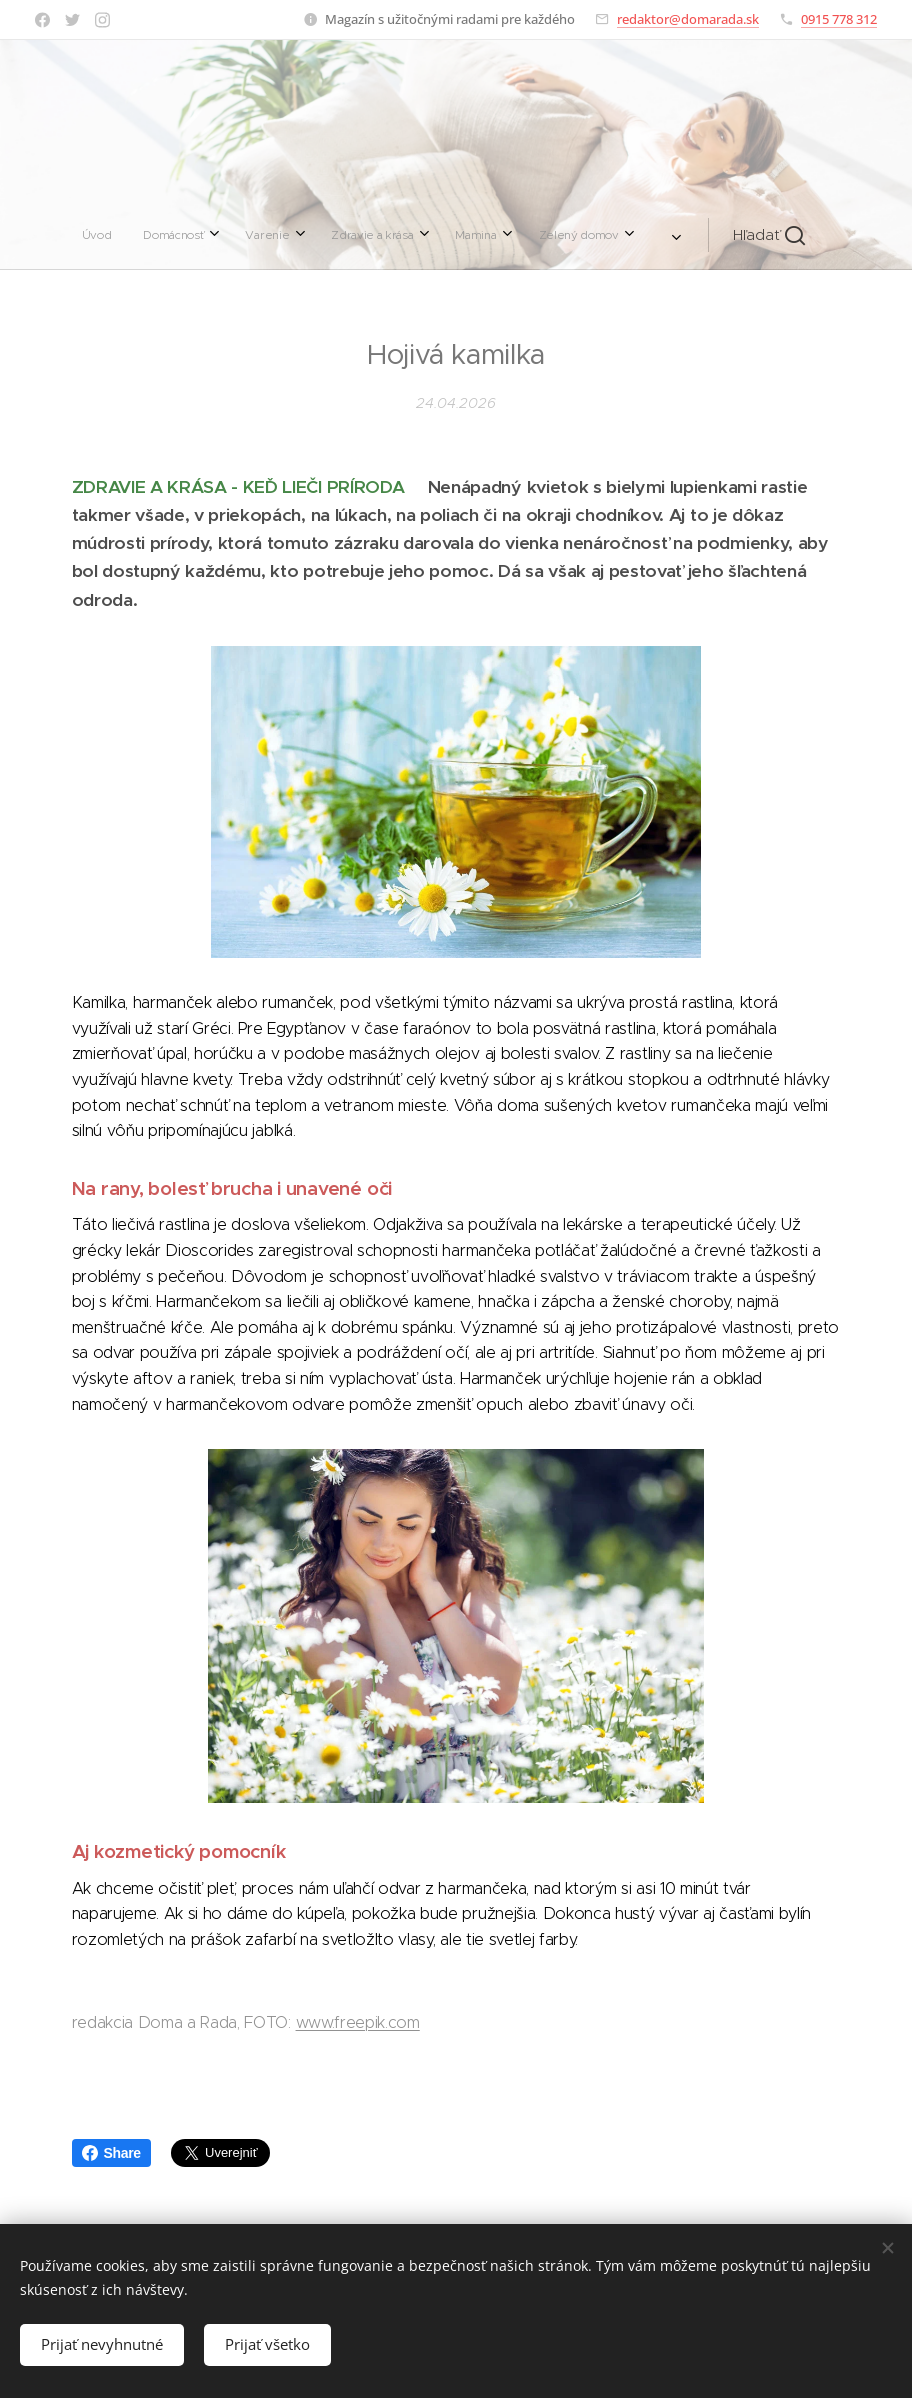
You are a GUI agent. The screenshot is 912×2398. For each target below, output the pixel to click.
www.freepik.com (358, 2022)
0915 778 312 (839, 19)
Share (111, 2153)
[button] (624, 235)
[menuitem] (235, 235)
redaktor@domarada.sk (688, 19)
